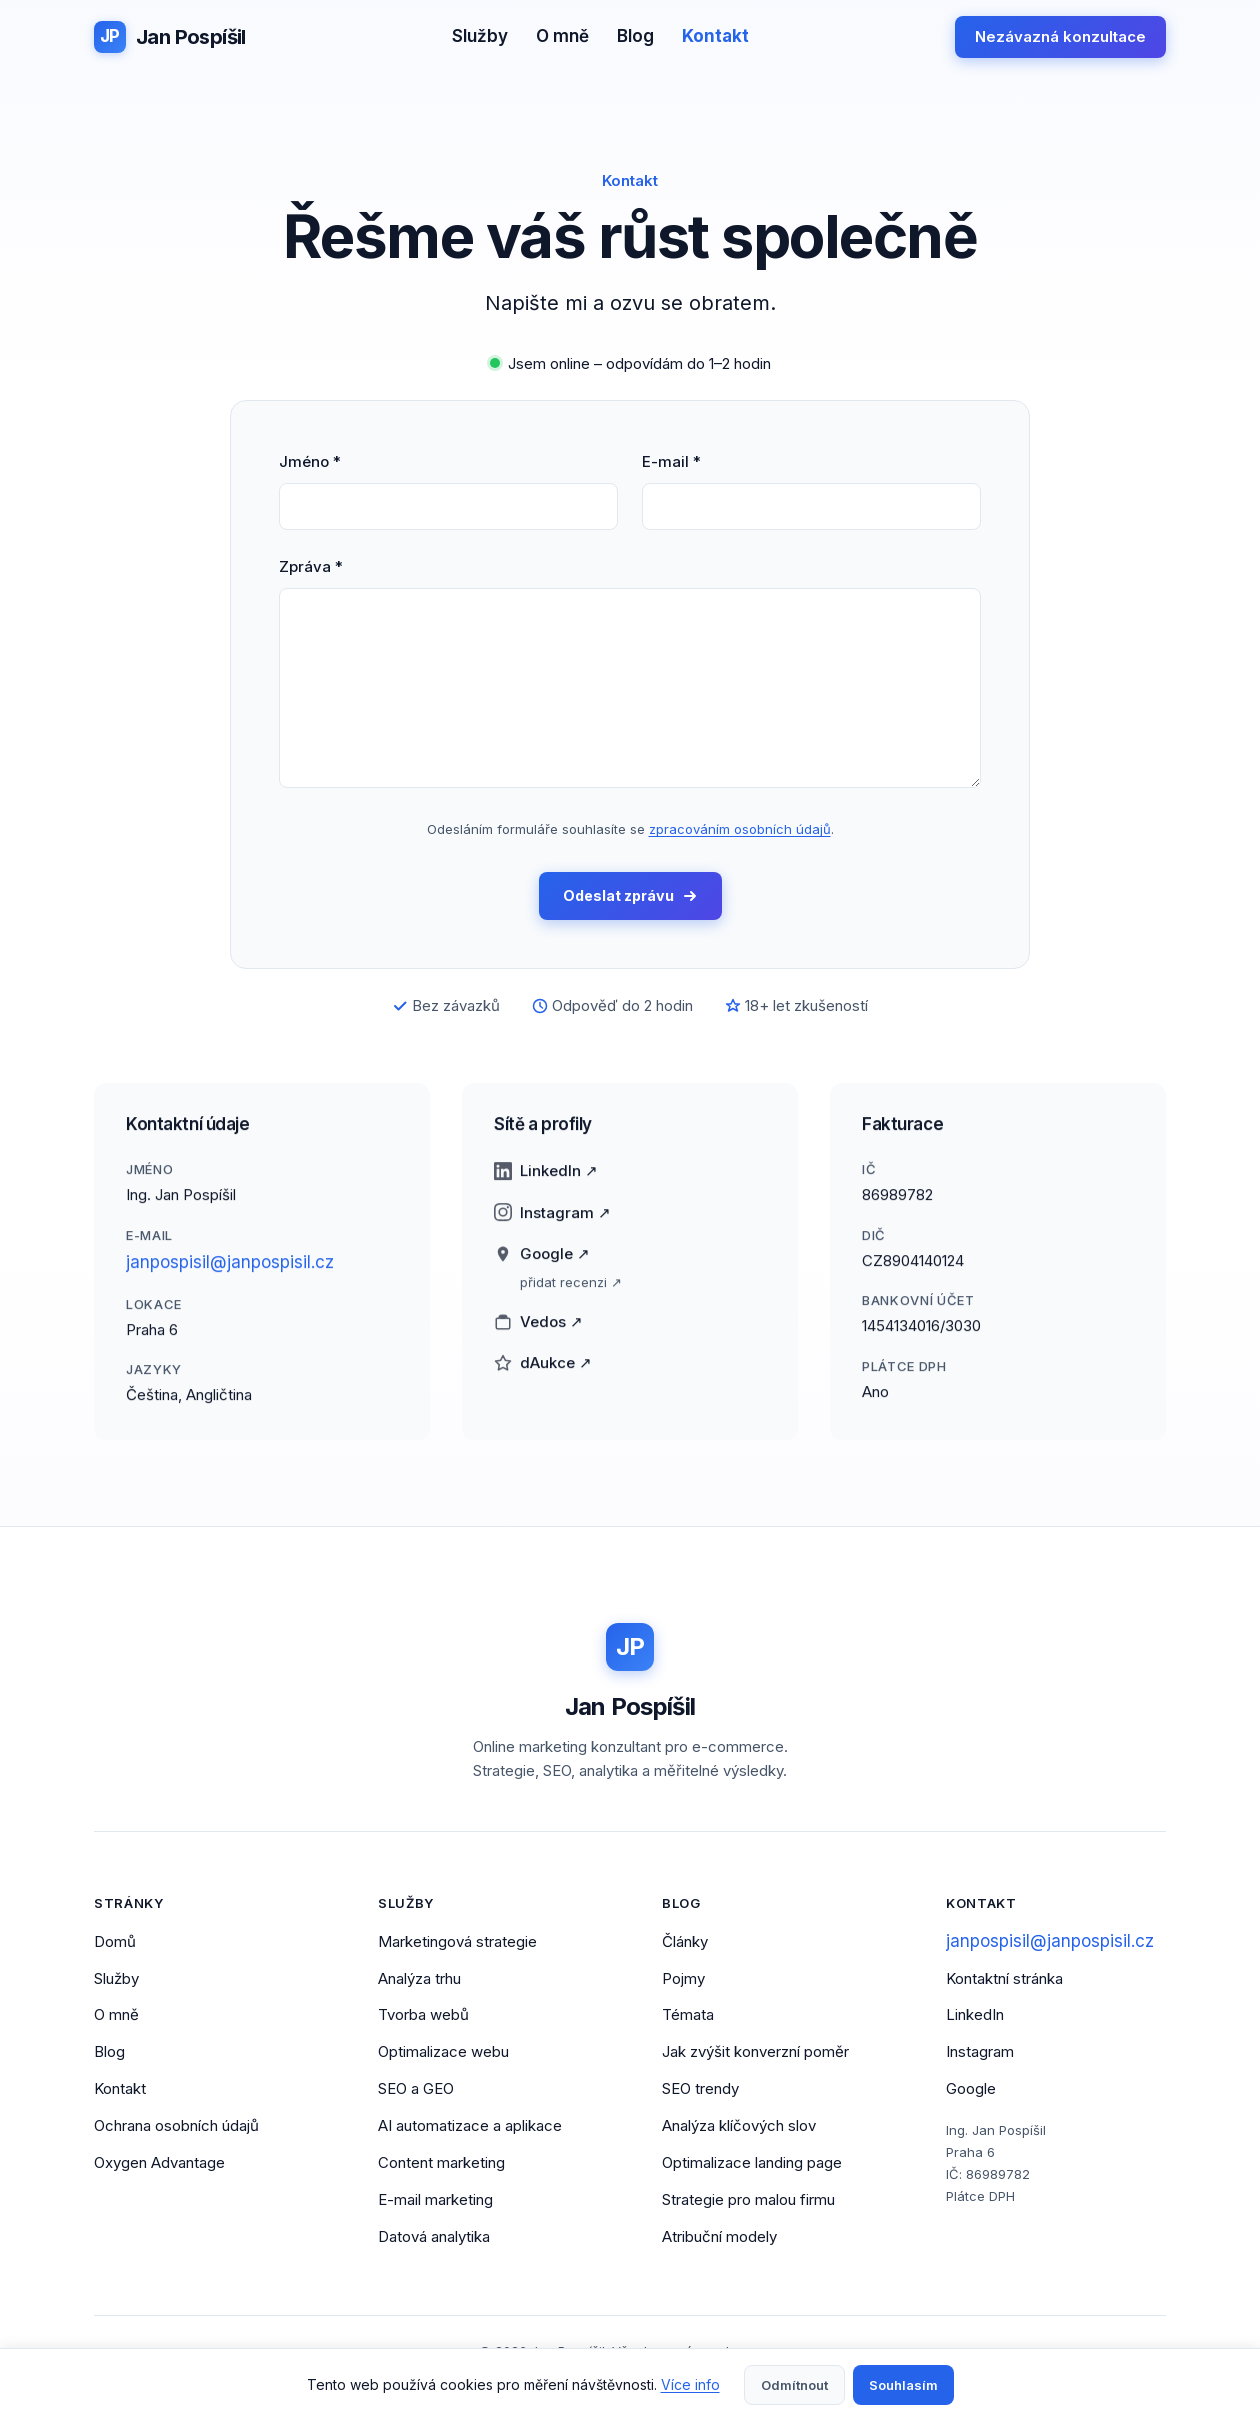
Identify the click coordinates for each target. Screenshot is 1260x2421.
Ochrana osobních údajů (176, 2126)
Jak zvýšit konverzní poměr (755, 2053)
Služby (480, 36)
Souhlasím (903, 2385)
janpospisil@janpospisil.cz (230, 1274)
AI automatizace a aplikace (470, 2126)
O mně (562, 36)
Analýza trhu (419, 1979)
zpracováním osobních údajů (740, 829)
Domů (115, 1942)
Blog (635, 36)
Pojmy (683, 1979)
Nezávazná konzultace (1060, 36)
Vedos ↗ (538, 1333)
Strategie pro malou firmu (748, 2200)
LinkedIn (975, 2016)
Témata (688, 2016)
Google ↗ (542, 1266)
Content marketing (441, 2163)
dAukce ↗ (543, 1375)
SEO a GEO (416, 2090)
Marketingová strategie (457, 1942)
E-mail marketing (435, 2200)
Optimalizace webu (443, 2053)
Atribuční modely (719, 2237)
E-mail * (671, 461)
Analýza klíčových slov (739, 2126)
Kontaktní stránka (1004, 1979)
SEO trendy (700, 2090)
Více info (690, 2384)
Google (971, 2090)
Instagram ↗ (552, 1224)
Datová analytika (434, 2237)
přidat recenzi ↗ (571, 1294)
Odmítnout (794, 2385)
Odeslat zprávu (630, 896)
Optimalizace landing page (752, 2163)
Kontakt (715, 36)
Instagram (980, 2053)
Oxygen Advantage (159, 2163)
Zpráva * (311, 566)
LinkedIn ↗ (546, 1183)
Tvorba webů (423, 2016)
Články (685, 1942)
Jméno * (310, 461)
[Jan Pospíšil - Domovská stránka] (170, 37)
